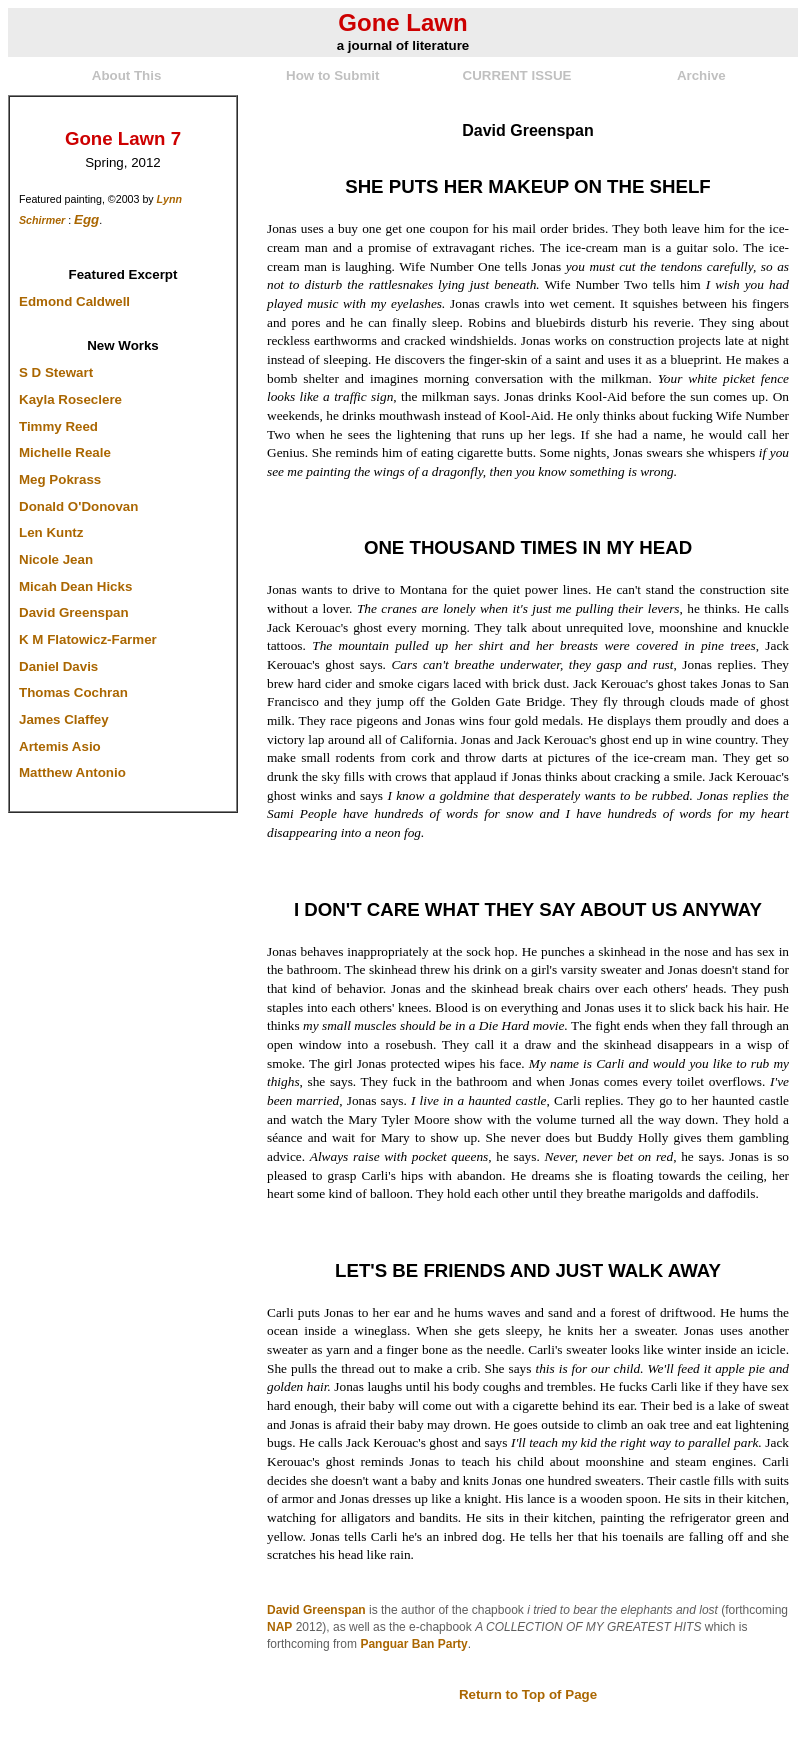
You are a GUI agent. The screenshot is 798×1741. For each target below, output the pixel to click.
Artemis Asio (60, 746)
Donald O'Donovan (78, 506)
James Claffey (64, 719)
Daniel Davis (58, 666)
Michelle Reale (65, 452)
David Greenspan (74, 612)
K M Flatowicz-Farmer (88, 639)
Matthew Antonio (72, 772)
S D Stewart (56, 372)
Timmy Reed (58, 426)
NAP (279, 1627)
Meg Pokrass (60, 479)
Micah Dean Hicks (75, 586)
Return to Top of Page (528, 1694)
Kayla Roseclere (70, 399)
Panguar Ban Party (413, 1644)
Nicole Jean (56, 559)
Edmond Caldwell (74, 301)
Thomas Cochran (73, 692)
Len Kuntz (51, 532)
